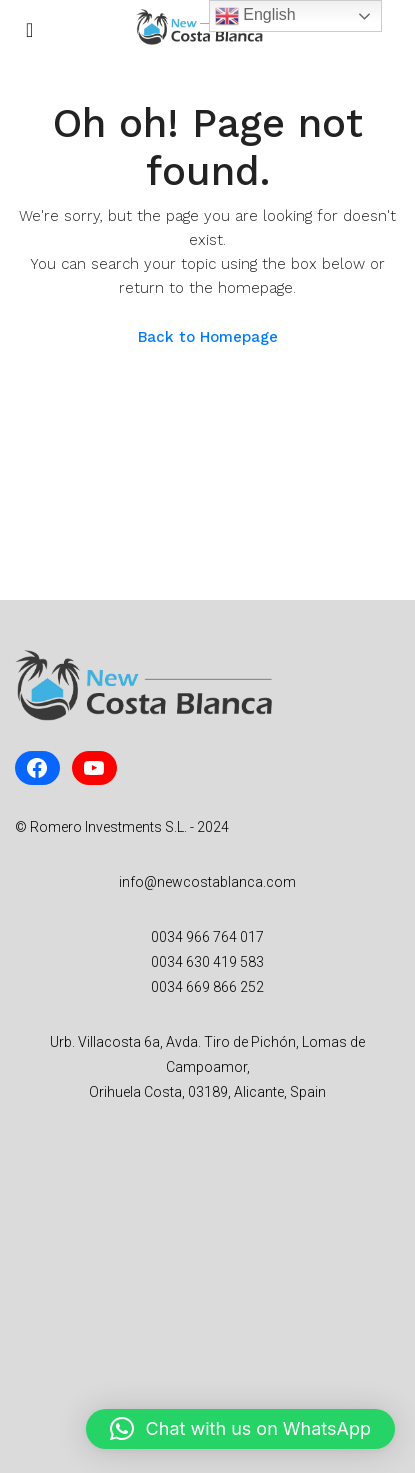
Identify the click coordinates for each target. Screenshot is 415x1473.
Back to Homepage (208, 337)
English (255, 16)
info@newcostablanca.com (207, 882)
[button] (240, 1429)
